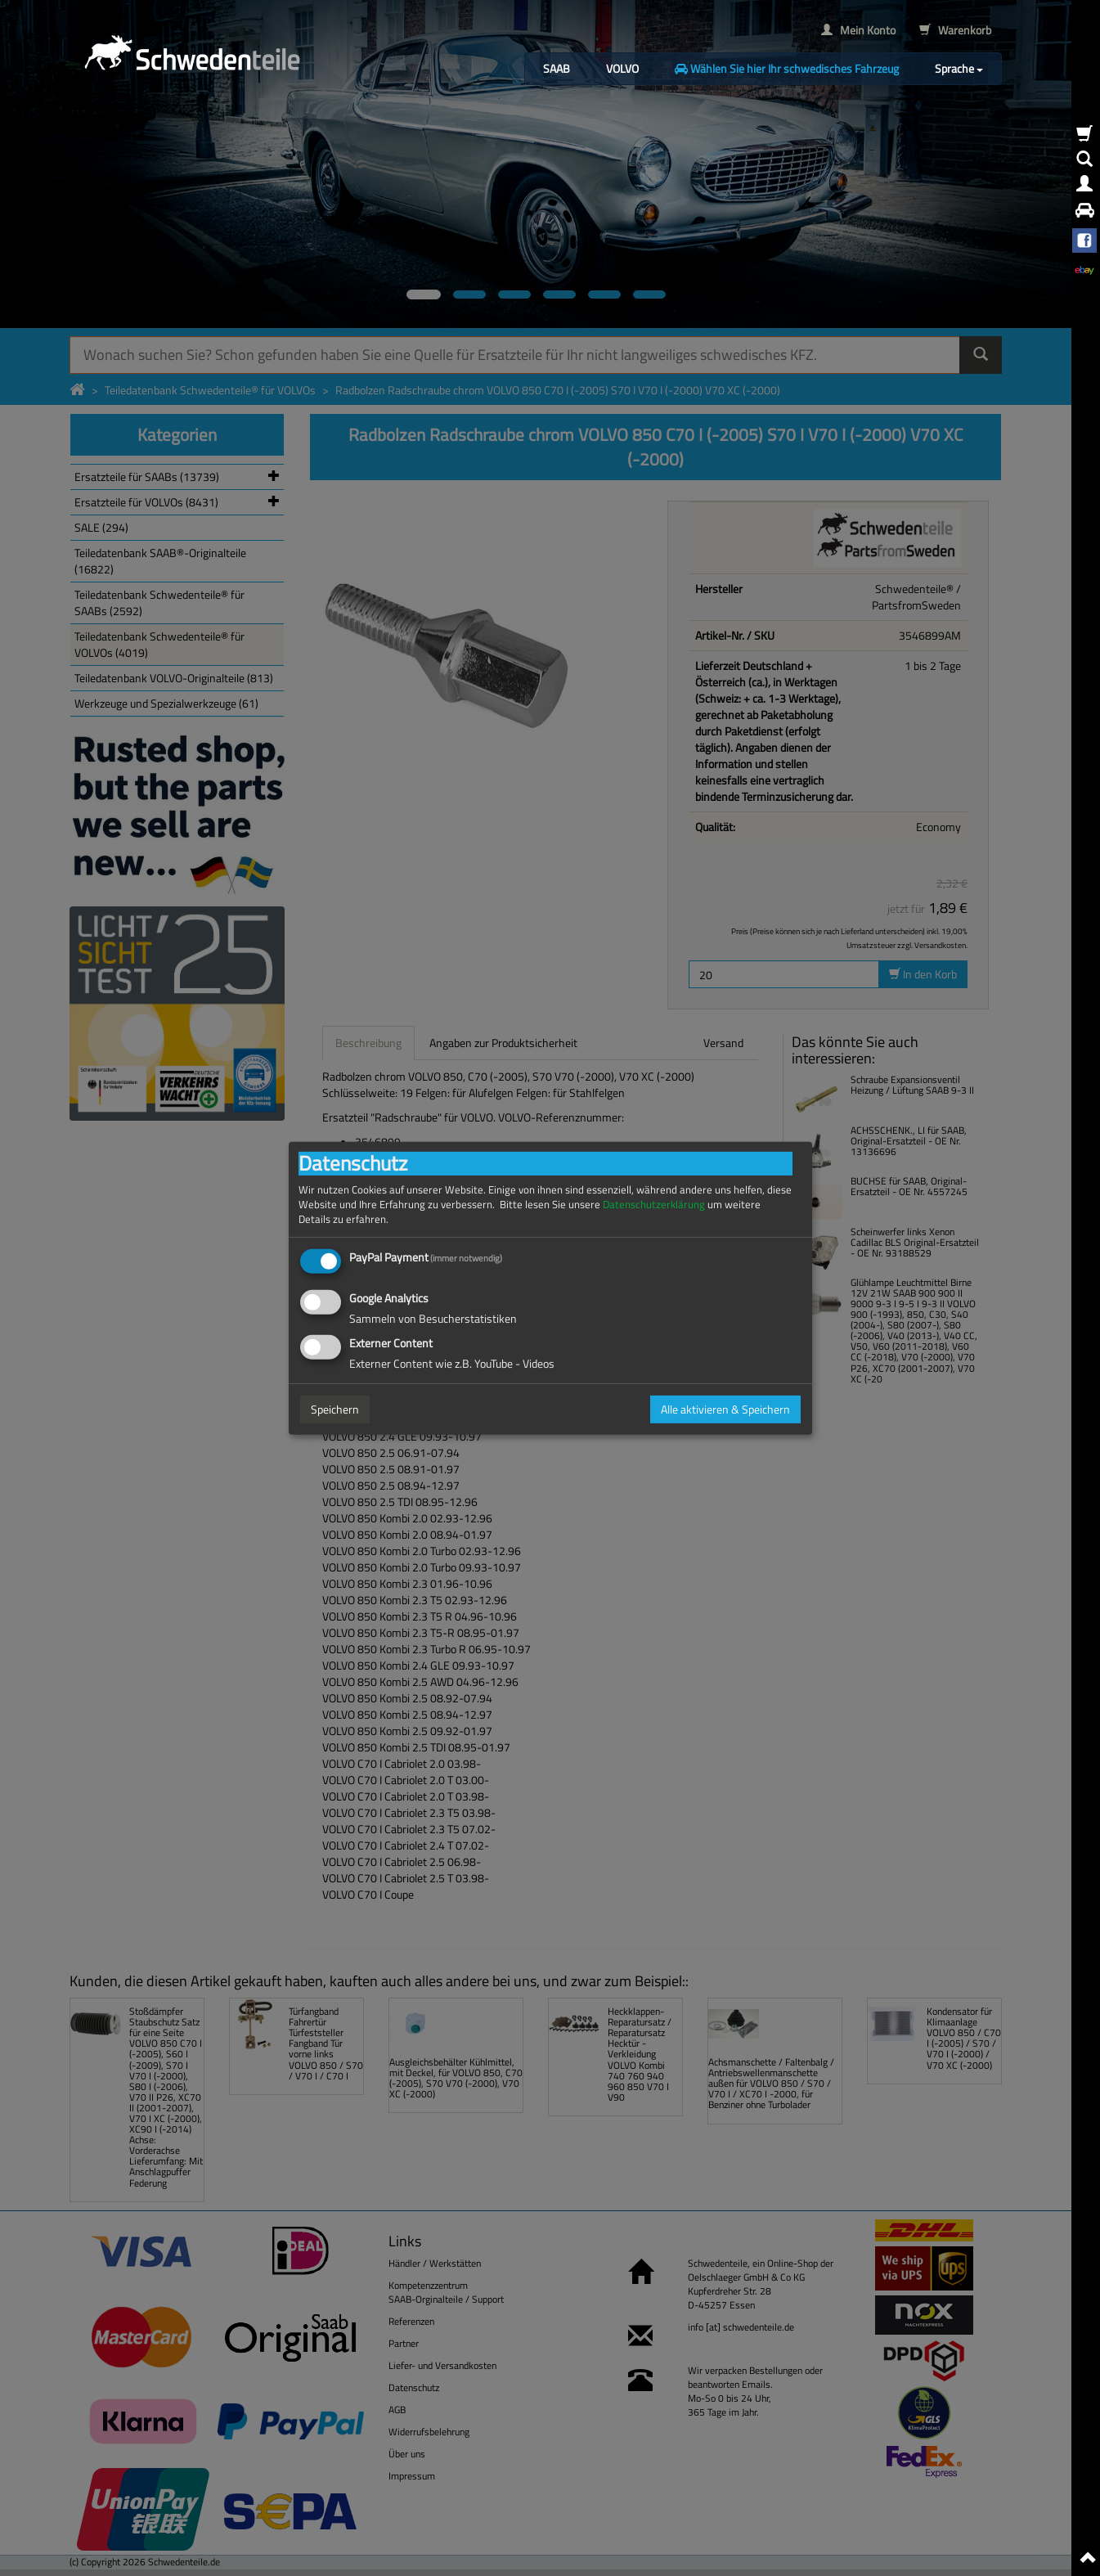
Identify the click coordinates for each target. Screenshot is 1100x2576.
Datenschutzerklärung (654, 1204)
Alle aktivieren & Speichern (725, 1409)
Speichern (335, 1409)
